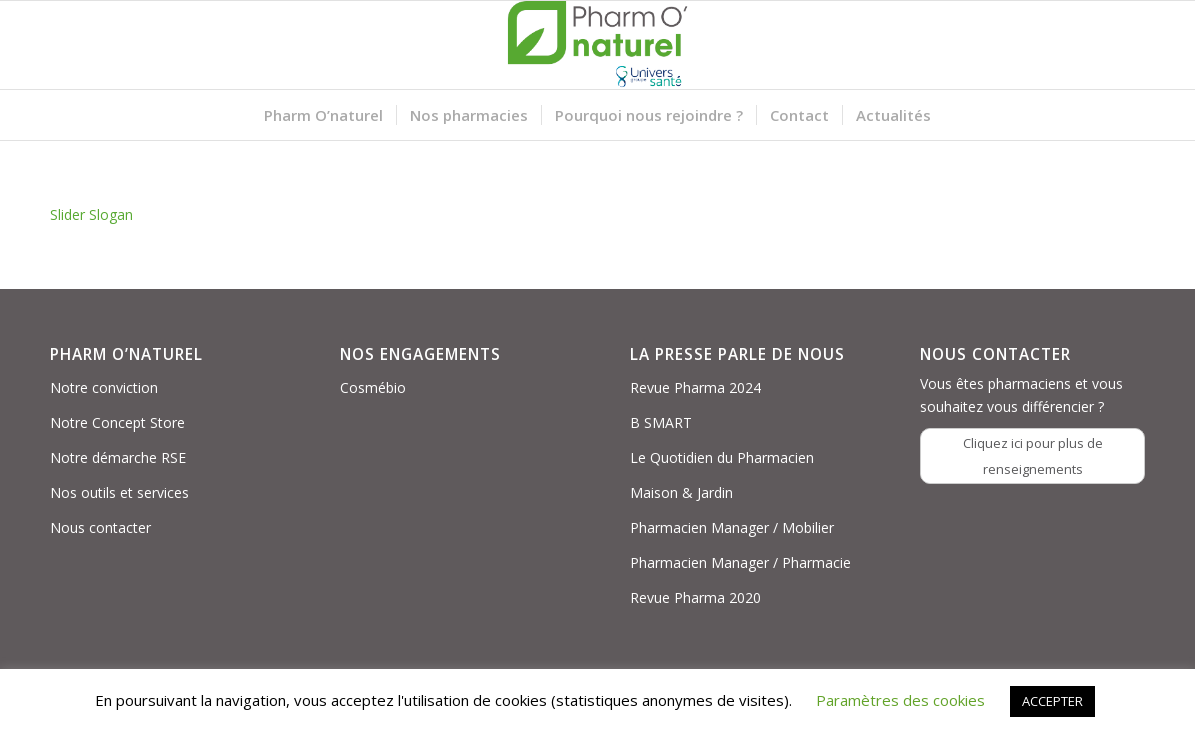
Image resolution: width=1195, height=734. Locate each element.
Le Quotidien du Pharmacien (722, 457)
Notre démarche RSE (118, 457)
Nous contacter (100, 527)
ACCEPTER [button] (1052, 701)
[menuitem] (323, 115)
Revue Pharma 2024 (695, 387)
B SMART (661, 422)
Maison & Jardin (681, 492)
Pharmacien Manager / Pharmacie (740, 562)
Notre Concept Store (117, 422)
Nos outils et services (119, 492)
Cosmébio (373, 387)
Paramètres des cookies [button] (900, 700)
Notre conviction (104, 387)
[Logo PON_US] (598, 45)
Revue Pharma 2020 (695, 597)
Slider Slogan (91, 214)
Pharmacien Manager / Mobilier (732, 527)
